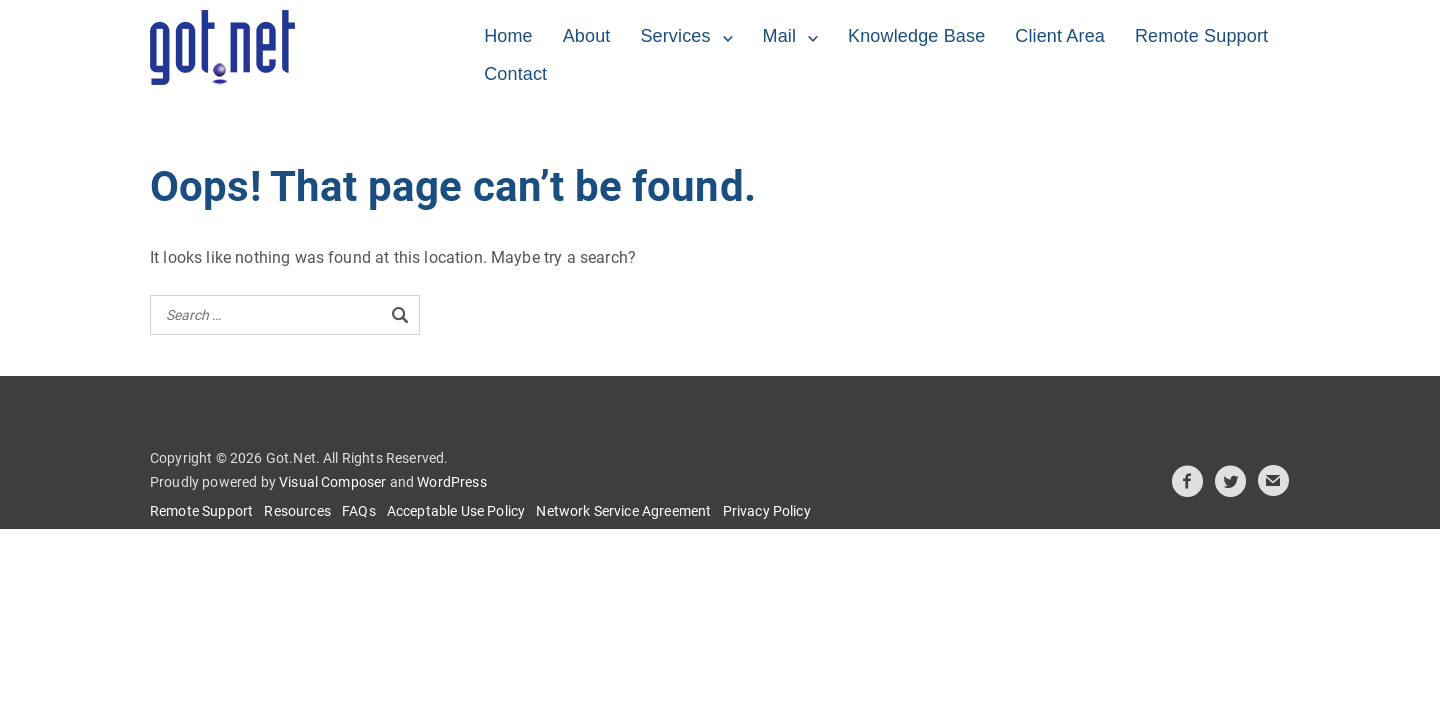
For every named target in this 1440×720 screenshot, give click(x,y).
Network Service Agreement (623, 511)
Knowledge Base (916, 36)
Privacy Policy (767, 511)
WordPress (451, 482)
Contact (515, 74)
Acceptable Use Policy (456, 511)
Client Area (1060, 36)
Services (675, 36)
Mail (780, 36)
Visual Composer (332, 482)
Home (508, 36)
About (587, 36)
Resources (297, 511)
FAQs (359, 511)
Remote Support (1201, 36)
